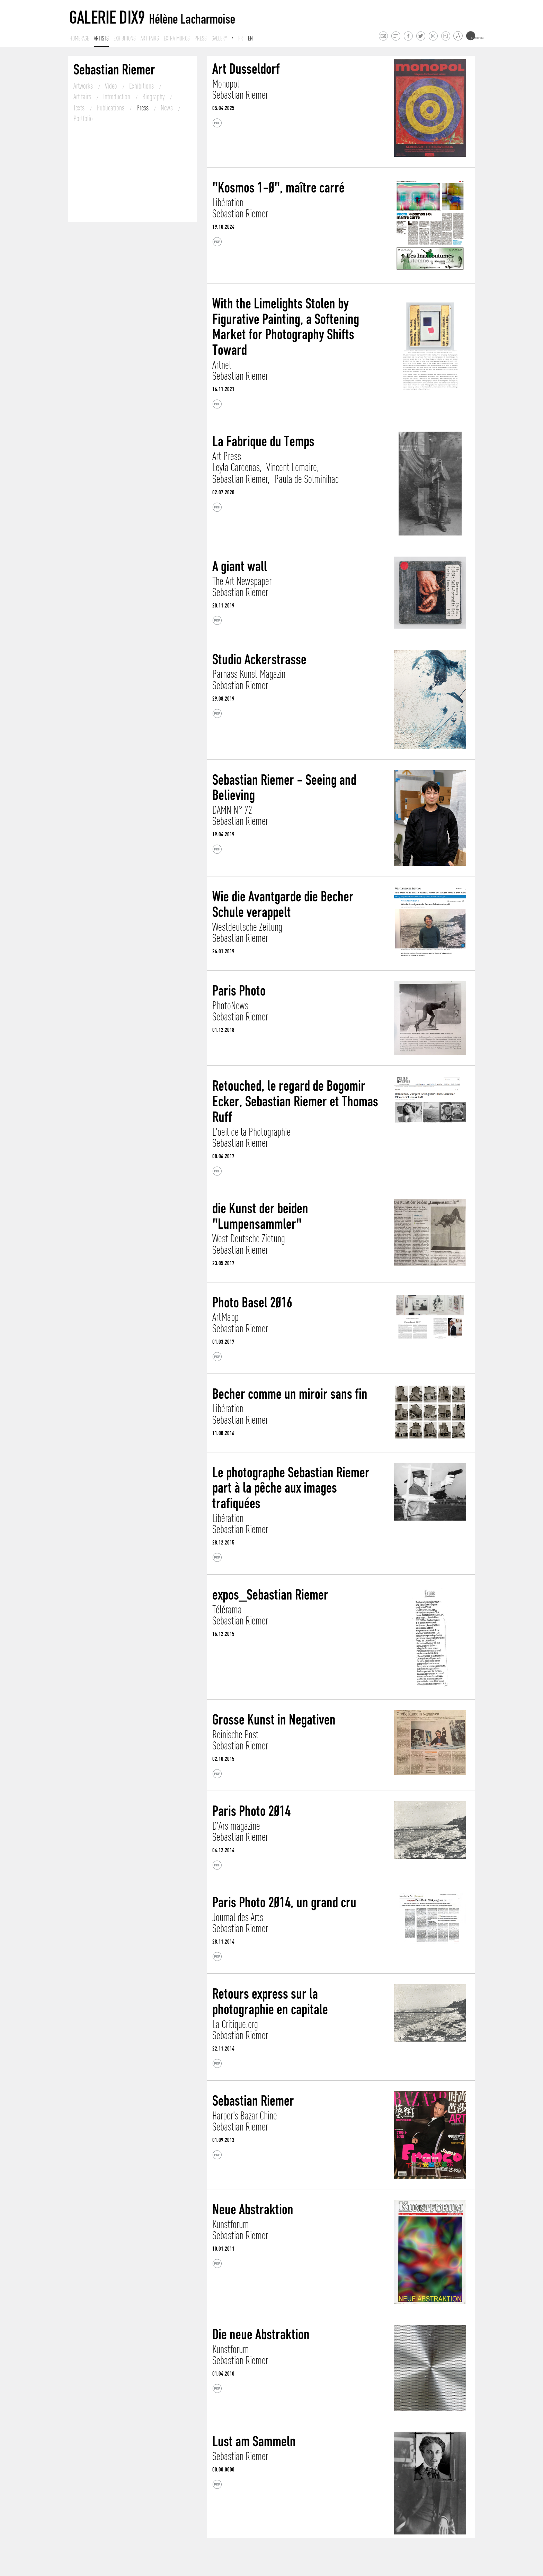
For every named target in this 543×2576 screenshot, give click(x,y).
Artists (101, 38)
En (250, 38)
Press (201, 38)
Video (111, 85)
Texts (79, 107)
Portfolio (83, 118)
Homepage (79, 38)
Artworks (83, 85)
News (167, 107)
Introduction (117, 96)
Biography (154, 96)
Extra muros (177, 38)
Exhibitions (125, 38)
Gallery (219, 38)
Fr (240, 38)
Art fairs (150, 38)
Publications (111, 107)
